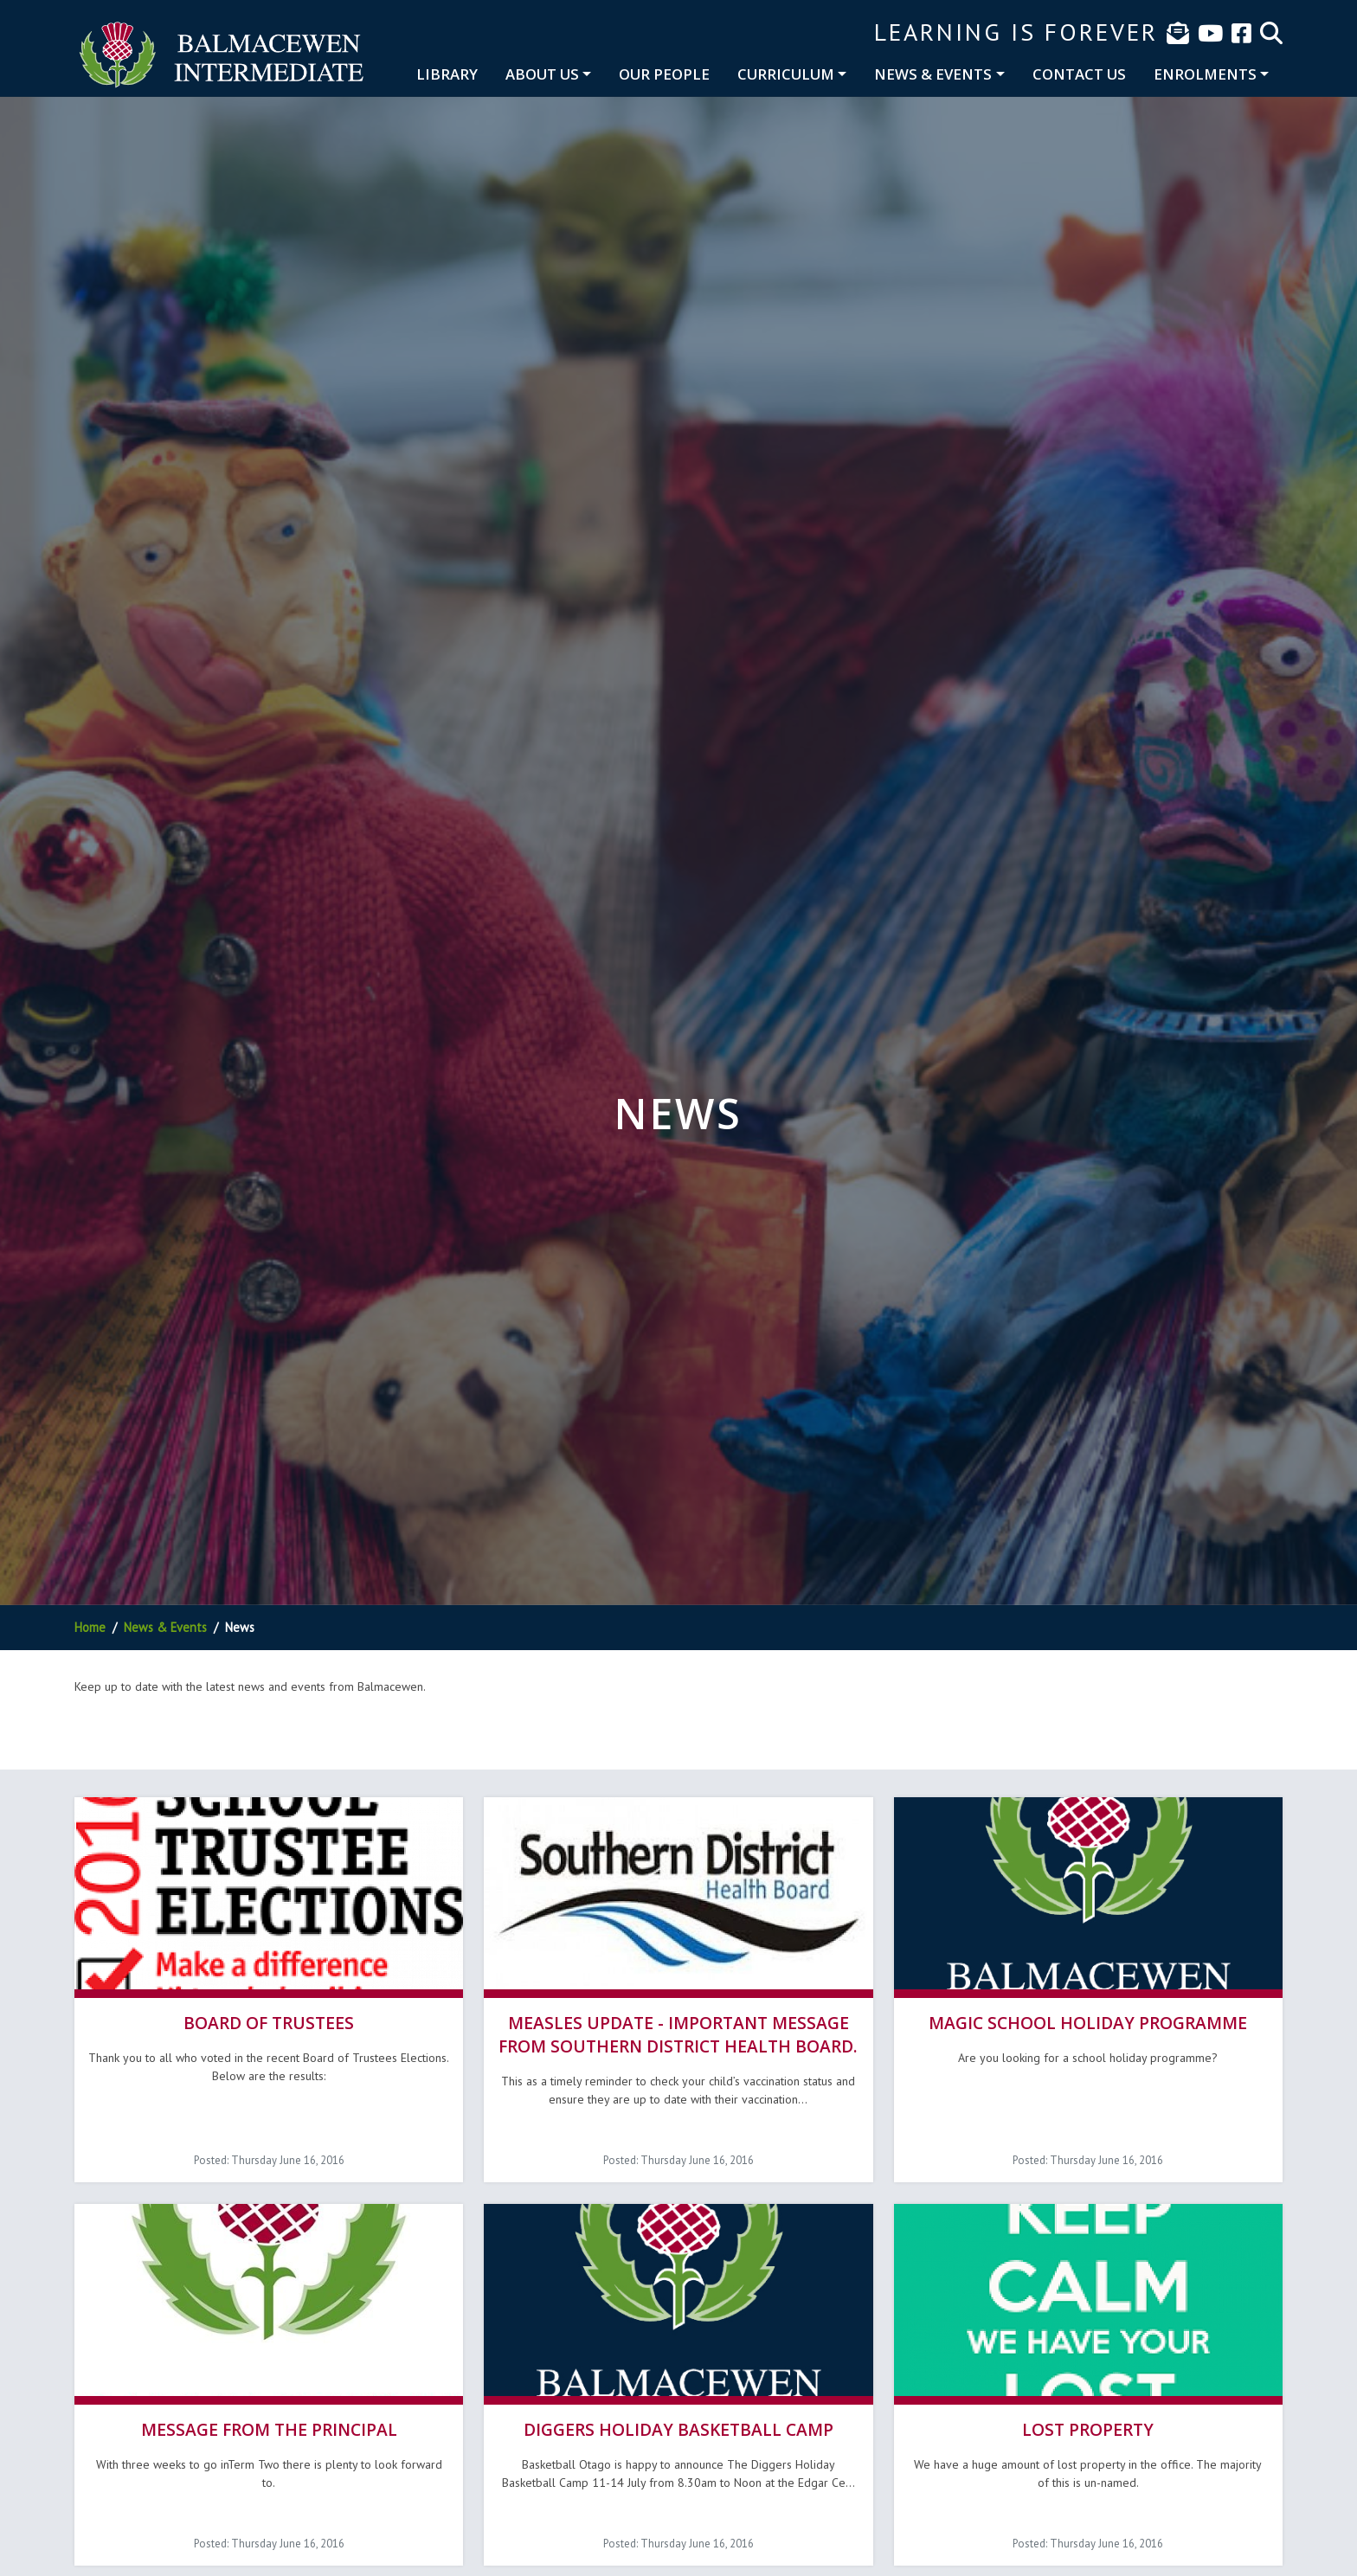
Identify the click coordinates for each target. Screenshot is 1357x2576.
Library (447, 74)
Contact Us (1079, 74)
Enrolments (1205, 74)
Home (90, 1627)
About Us (542, 74)
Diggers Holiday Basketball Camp (678, 2426)
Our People (664, 74)
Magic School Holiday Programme (1088, 2021)
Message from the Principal (269, 2426)
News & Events (933, 74)
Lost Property (1088, 2426)
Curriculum (785, 74)
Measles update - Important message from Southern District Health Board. (678, 2032)
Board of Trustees (268, 2021)
